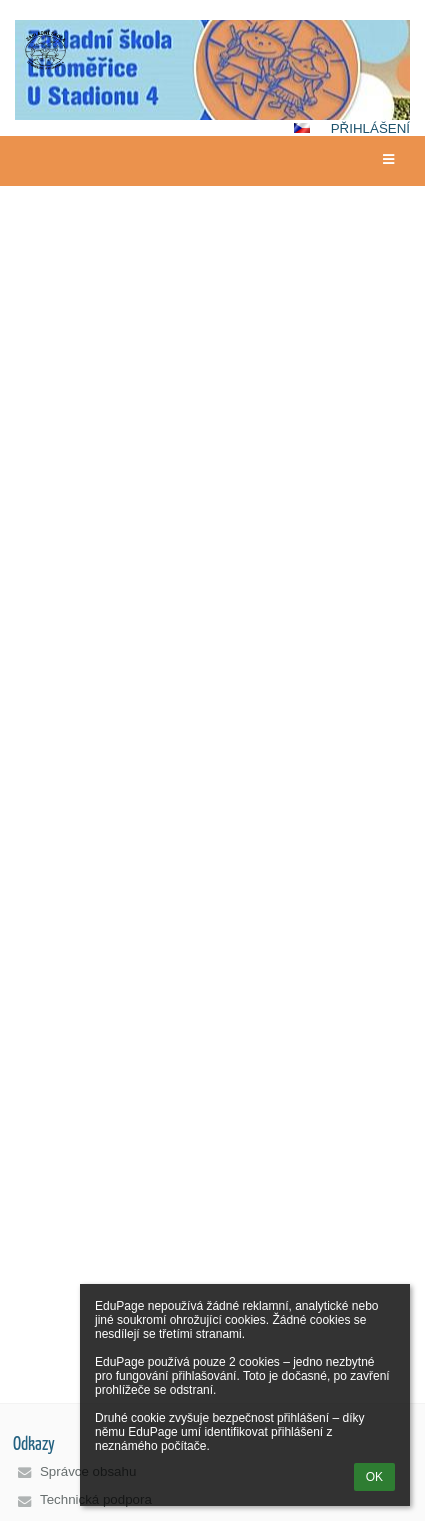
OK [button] (374, 1477)
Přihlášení (370, 128)
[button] (302, 128)
